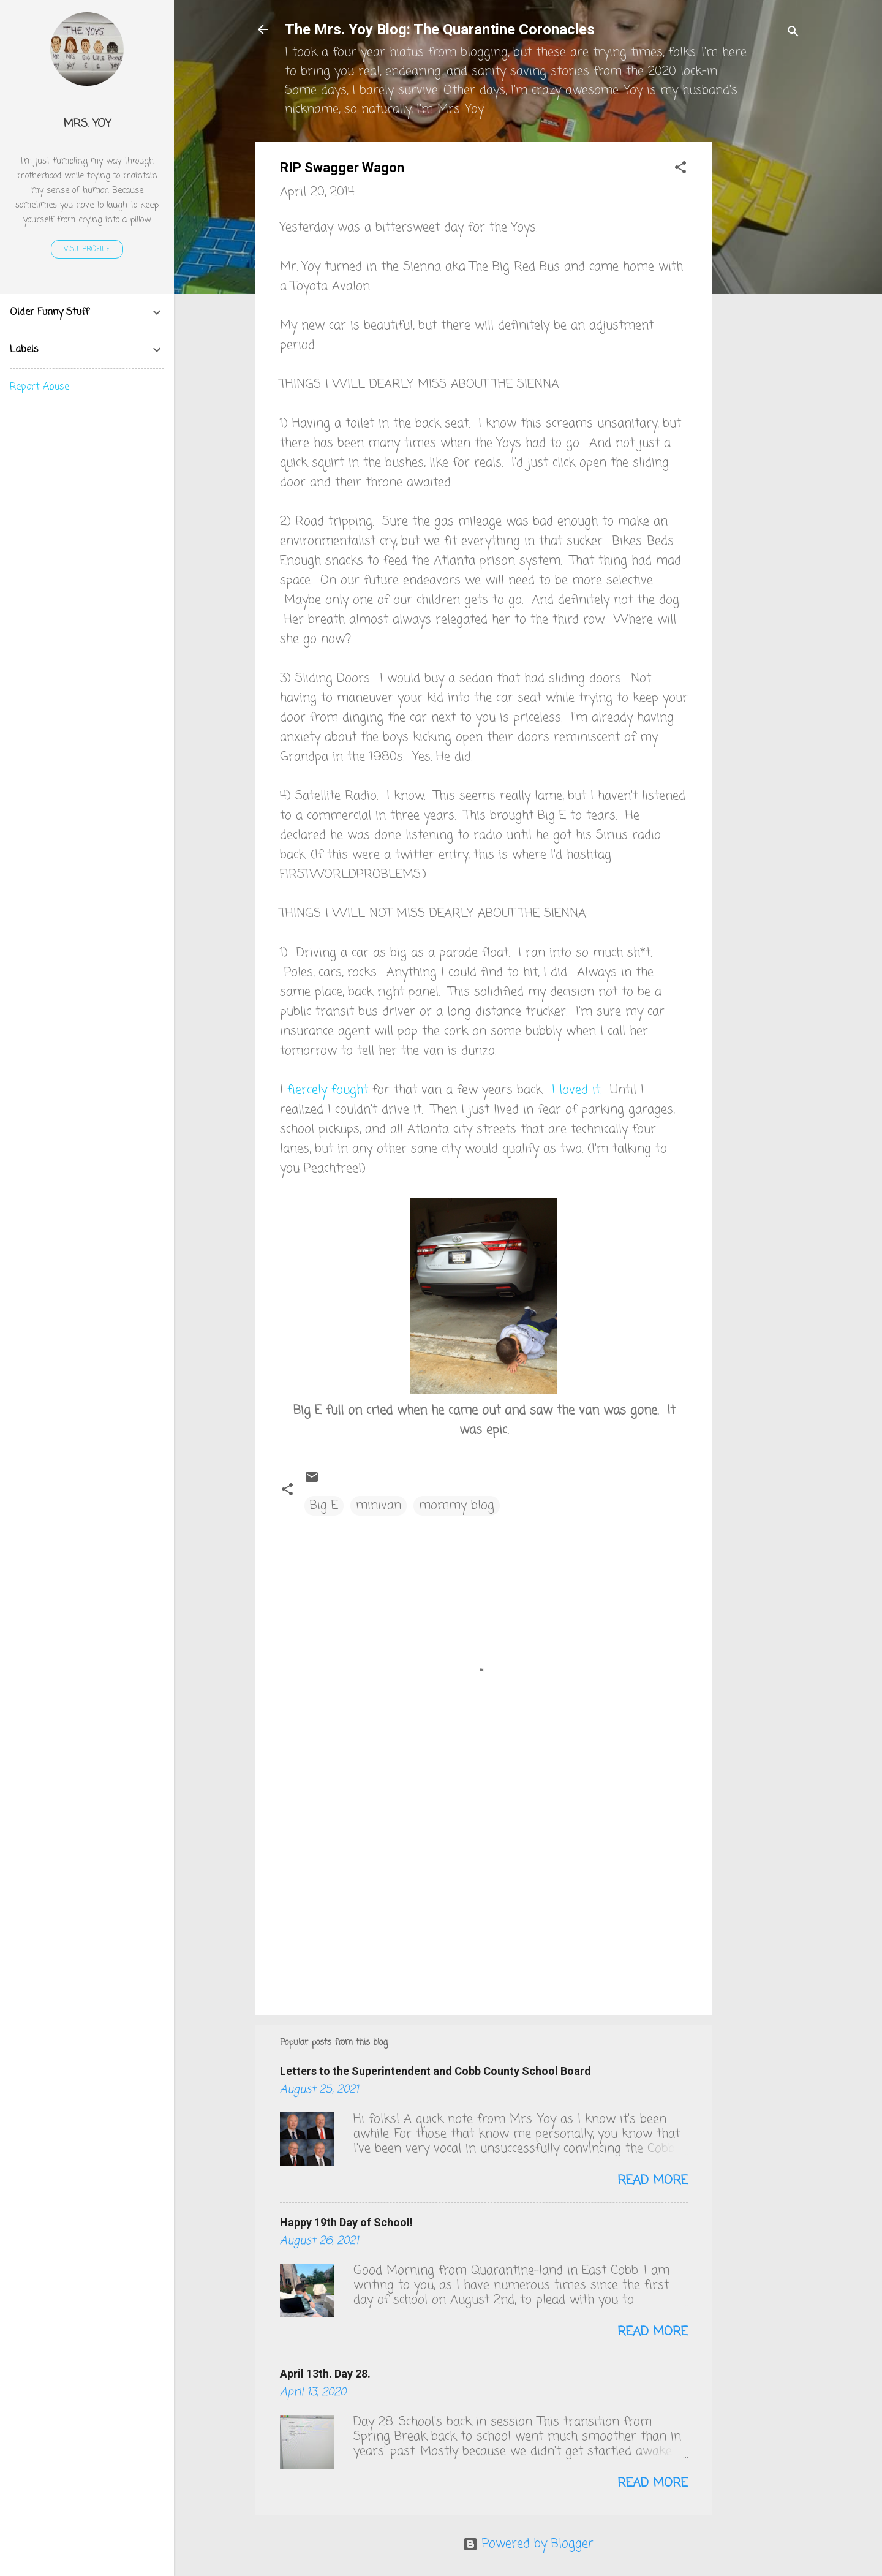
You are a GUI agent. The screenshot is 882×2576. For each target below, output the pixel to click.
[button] (680, 169)
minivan (378, 1505)
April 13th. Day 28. (325, 2373)
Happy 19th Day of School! (346, 2222)
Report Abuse (39, 387)
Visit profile (87, 249)
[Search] (793, 33)
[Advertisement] (761, 325)
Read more (652, 2180)
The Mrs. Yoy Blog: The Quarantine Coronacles (440, 29)
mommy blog (456, 1505)
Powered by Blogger (528, 2543)
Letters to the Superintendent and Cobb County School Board (435, 2070)
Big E (324, 1505)
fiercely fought (329, 1090)
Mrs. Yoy (87, 123)
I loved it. (576, 1090)
